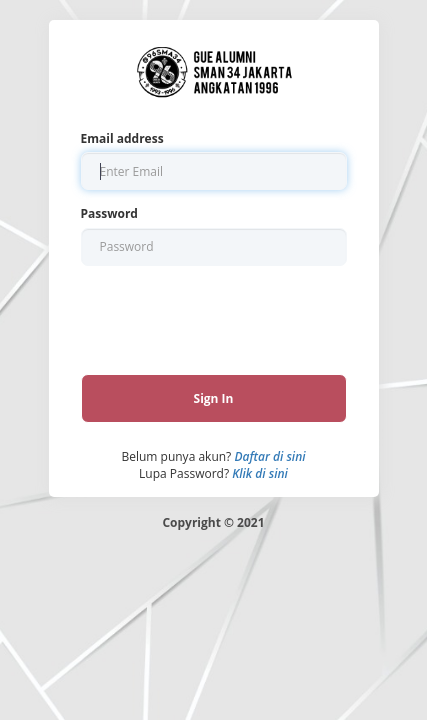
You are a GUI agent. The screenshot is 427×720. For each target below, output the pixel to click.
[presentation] (211, 314)
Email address (122, 138)
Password (109, 213)
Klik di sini (260, 473)
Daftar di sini (269, 456)
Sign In (214, 398)
